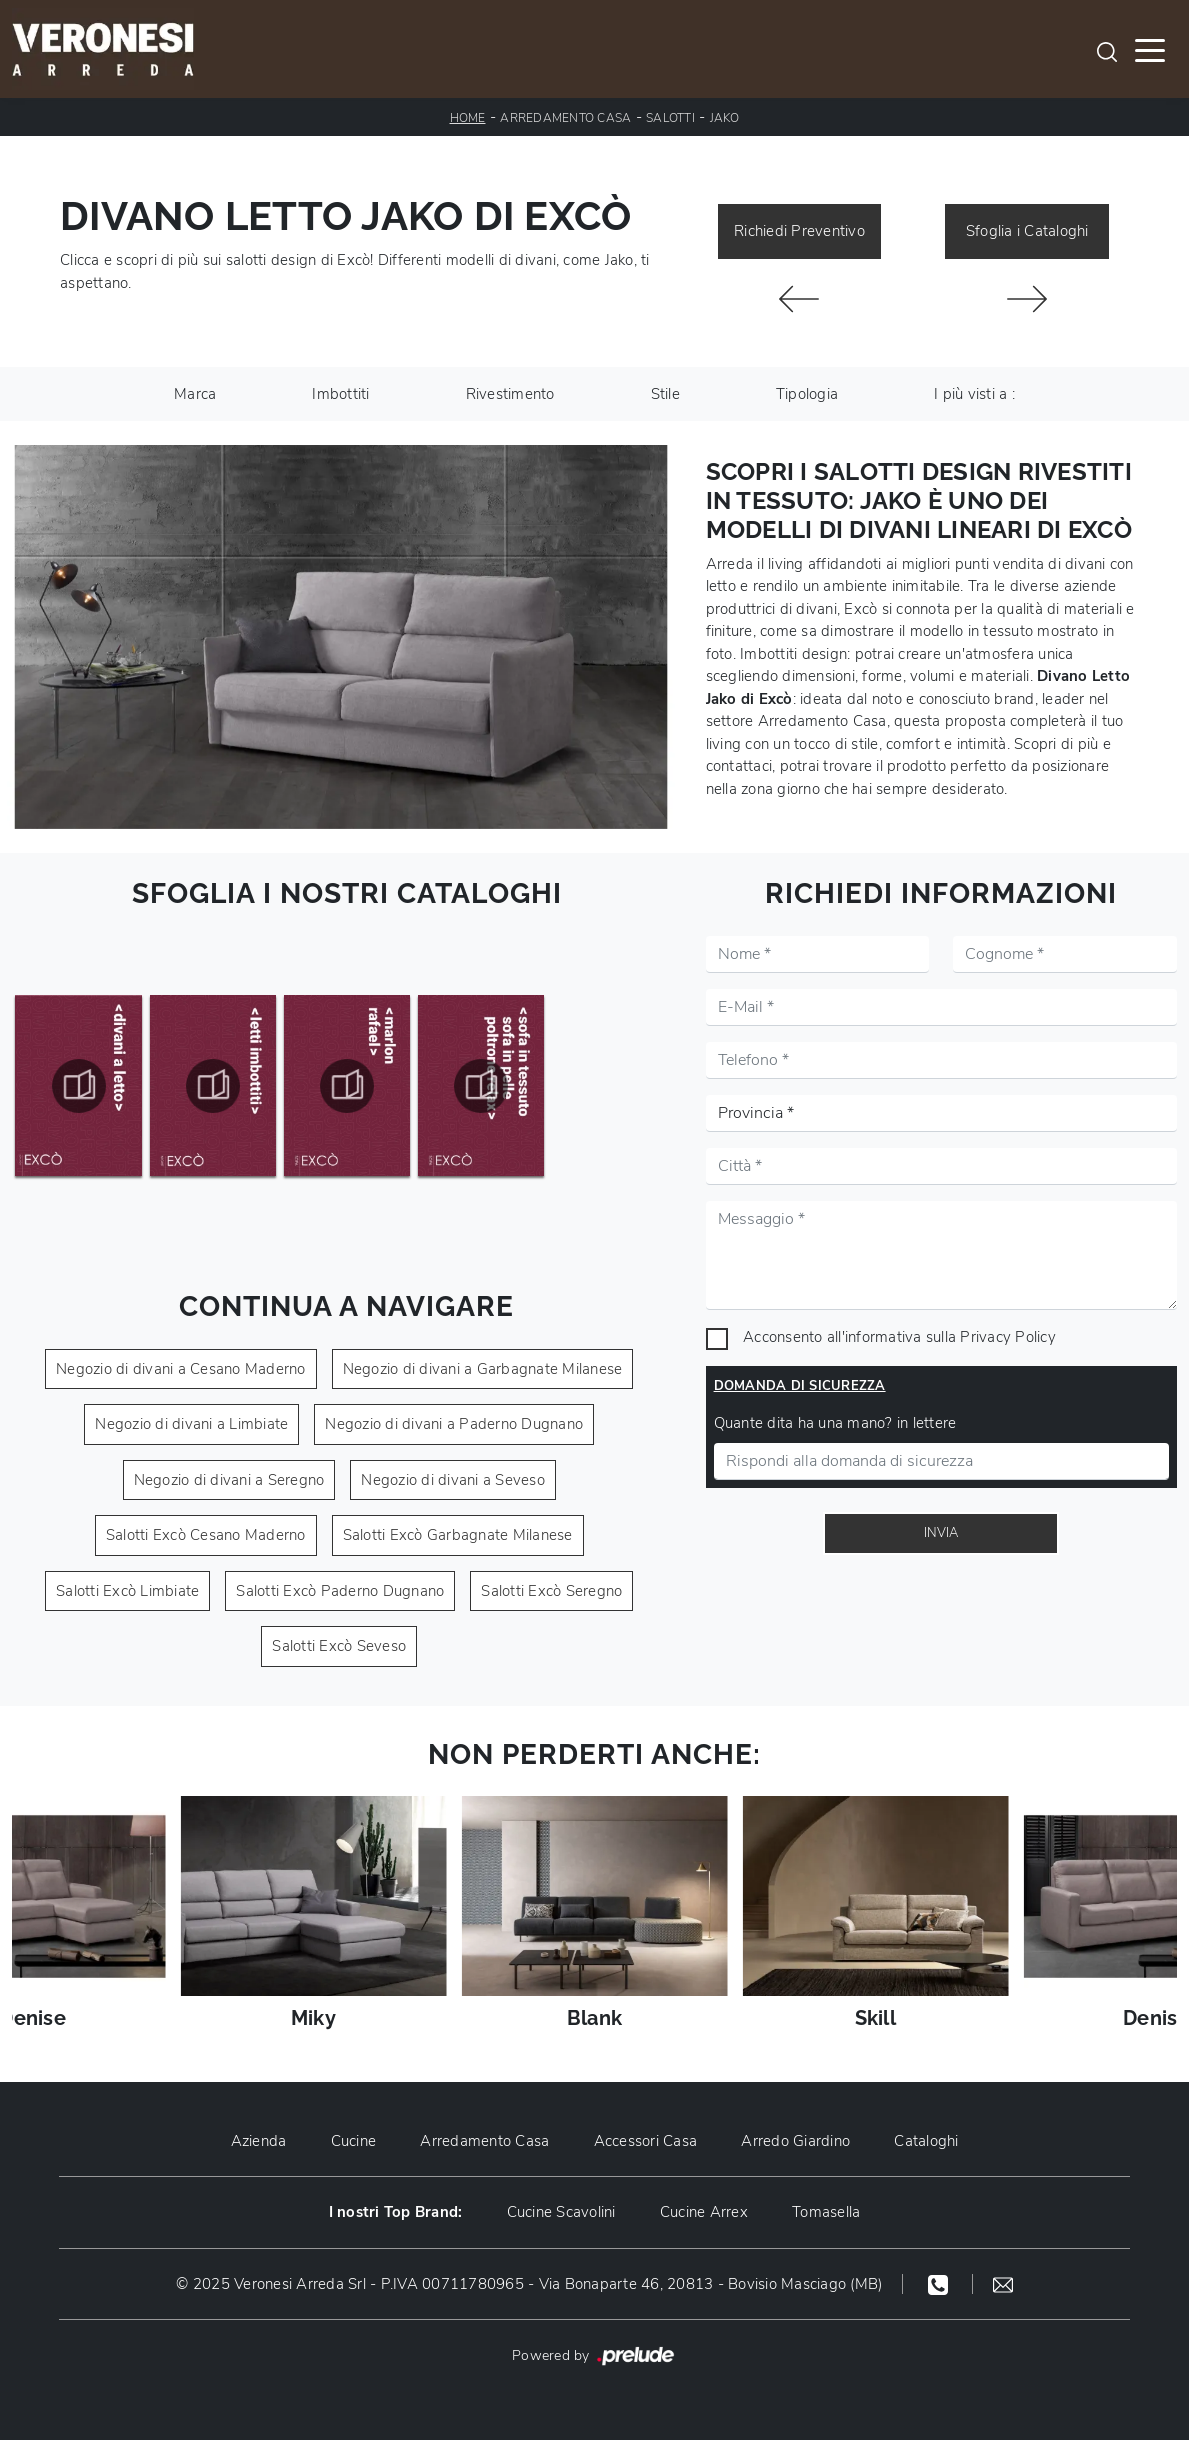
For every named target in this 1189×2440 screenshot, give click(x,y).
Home (468, 118)
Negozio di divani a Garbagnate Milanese (483, 1369)
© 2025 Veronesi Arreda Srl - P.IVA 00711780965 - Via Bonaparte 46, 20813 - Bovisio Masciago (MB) (529, 2284)
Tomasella (826, 2212)
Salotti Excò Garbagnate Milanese (458, 1535)
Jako (725, 118)
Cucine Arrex (704, 2212)
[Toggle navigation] (1150, 49)
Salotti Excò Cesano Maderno (206, 1535)
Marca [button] (195, 394)
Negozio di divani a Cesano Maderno (181, 1369)
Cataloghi (926, 2141)
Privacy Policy (1008, 1337)
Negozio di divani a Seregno (229, 1480)
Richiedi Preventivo (799, 231)
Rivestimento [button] (510, 394)
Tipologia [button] (807, 394)
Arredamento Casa (565, 118)
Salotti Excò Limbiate (127, 1591)
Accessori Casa (646, 2141)
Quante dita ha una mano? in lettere (835, 1423)
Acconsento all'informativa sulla (899, 1337)
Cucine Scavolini (561, 2212)
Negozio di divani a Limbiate (191, 1424)
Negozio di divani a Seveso (453, 1480)
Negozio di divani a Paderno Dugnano (454, 1424)
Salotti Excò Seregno (551, 1591)
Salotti (670, 118)
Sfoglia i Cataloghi (1027, 231)
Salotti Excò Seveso (339, 1646)
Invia (941, 1533)
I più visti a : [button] (974, 394)
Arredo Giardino (795, 2141)
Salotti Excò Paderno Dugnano (340, 1591)
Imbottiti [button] (340, 394)
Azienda (259, 2141)
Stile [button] (665, 394)
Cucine (354, 2141)
